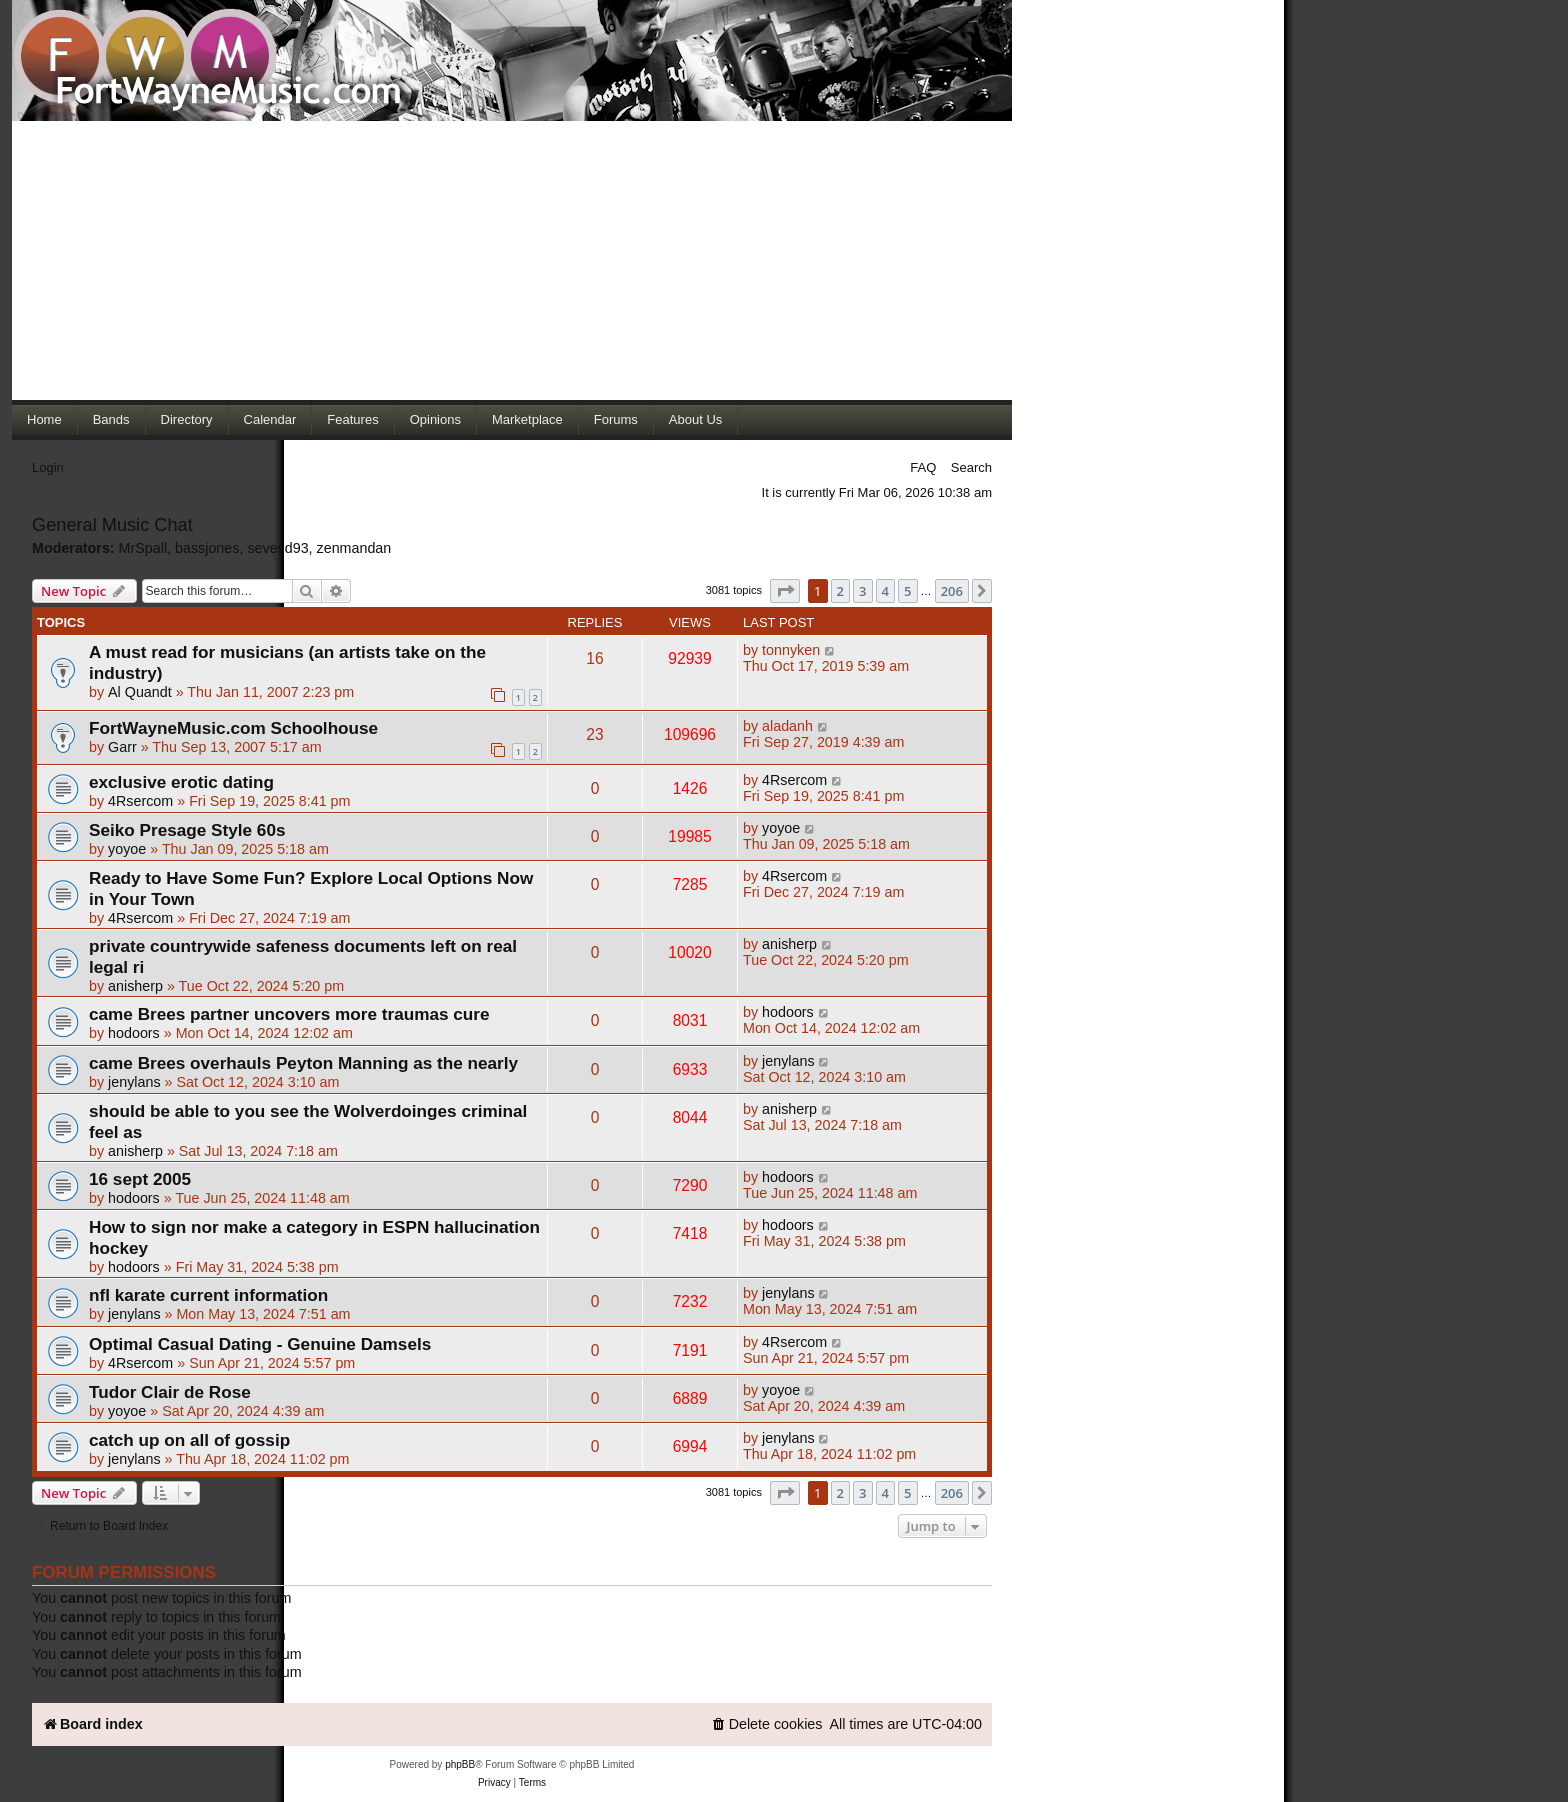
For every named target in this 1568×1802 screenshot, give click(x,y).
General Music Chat (112, 525)
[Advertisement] (512, 260)
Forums (616, 419)
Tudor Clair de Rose (170, 1392)
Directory (187, 419)
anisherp (135, 986)
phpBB (460, 1764)
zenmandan (354, 548)
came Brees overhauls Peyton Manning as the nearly (303, 1063)
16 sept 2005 (140, 1179)
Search (971, 467)
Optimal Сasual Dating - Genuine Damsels (260, 1344)
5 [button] (907, 591)
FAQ (923, 467)
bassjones (207, 548)
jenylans (134, 1082)
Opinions (435, 419)
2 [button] (840, 591)
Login (48, 467)
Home (44, 419)
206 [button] (952, 591)
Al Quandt (140, 692)
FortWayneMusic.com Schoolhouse (233, 728)
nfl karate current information (208, 1295)
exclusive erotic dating (181, 782)
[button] (785, 591)
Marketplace (527, 419)
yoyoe (127, 849)
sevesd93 (277, 548)
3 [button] (862, 591)
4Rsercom (140, 801)
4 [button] (885, 591)
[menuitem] (767, 1724)
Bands (111, 419)
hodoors (134, 1033)
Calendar (270, 419)
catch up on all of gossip (189, 1440)
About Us (695, 419)
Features (352, 419)
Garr (122, 747)
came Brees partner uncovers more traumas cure (289, 1014)
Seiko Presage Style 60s (187, 830)
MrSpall (143, 548)
